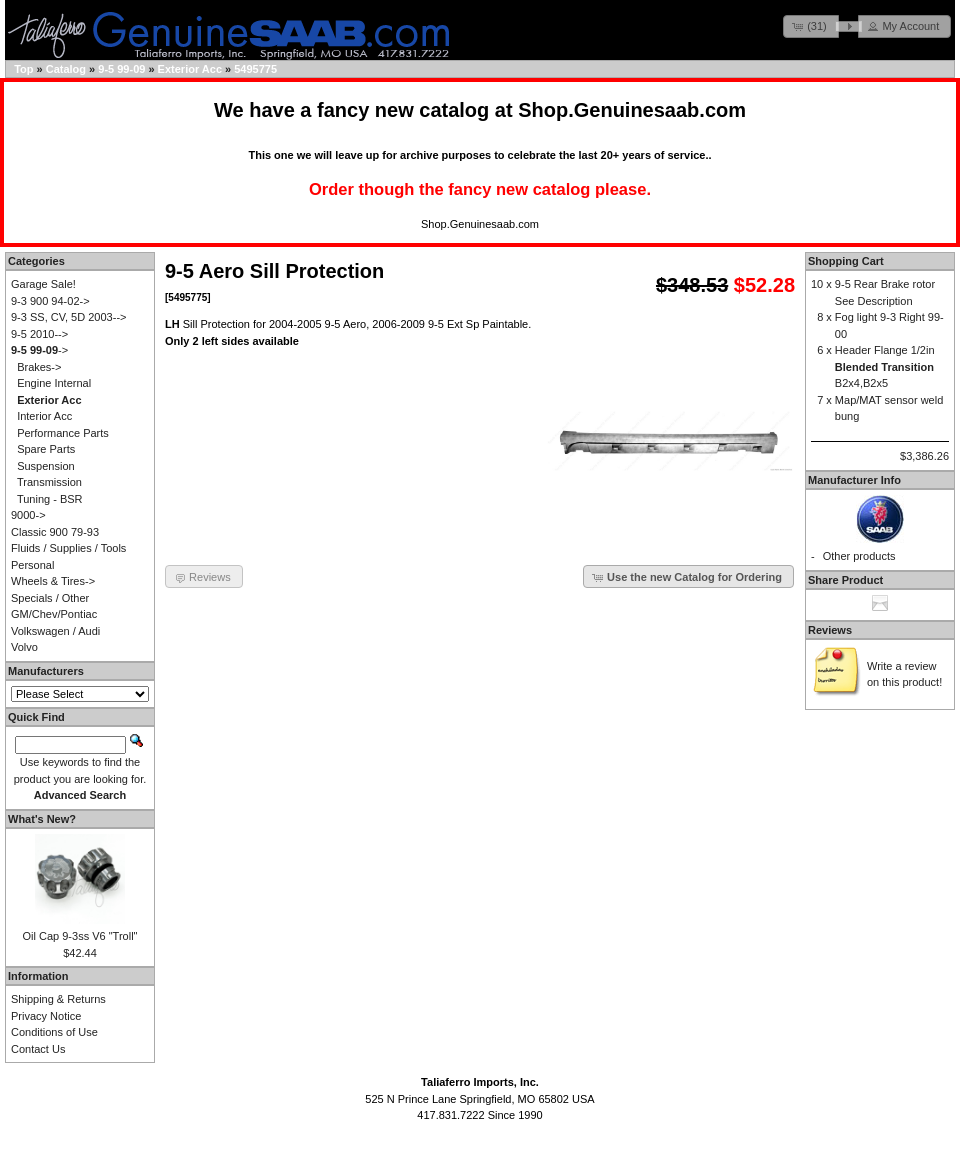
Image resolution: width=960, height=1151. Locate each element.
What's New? (42, 819)
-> (39, 350)
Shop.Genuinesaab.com (632, 110)
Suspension (46, 466)
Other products (859, 556)
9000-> (28, 515)
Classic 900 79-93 (55, 532)
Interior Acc (44, 416)
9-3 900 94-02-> (50, 301)
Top (23, 69)
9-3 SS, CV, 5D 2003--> (68, 317)
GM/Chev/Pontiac (54, 614)
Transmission (49, 482)
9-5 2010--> (39, 334)
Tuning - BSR (50, 499)
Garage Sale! (43, 284)
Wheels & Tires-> (53, 581)
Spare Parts (46, 449)
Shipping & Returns (58, 999)
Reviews (830, 630)
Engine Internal (54, 383)
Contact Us (38, 1049)
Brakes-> (39, 367)
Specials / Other (50, 598)
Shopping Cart (846, 261)
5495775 (255, 69)
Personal (32, 565)
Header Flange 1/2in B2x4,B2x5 (885, 366)
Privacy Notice (46, 1016)
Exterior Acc (190, 69)
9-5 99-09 (121, 69)
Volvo (24, 647)
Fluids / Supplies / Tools (68, 548)
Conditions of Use (54, 1032)
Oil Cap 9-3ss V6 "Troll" (80, 936)
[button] (811, 26)
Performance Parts (63, 433)
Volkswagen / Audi (55, 631)
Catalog (66, 69)
